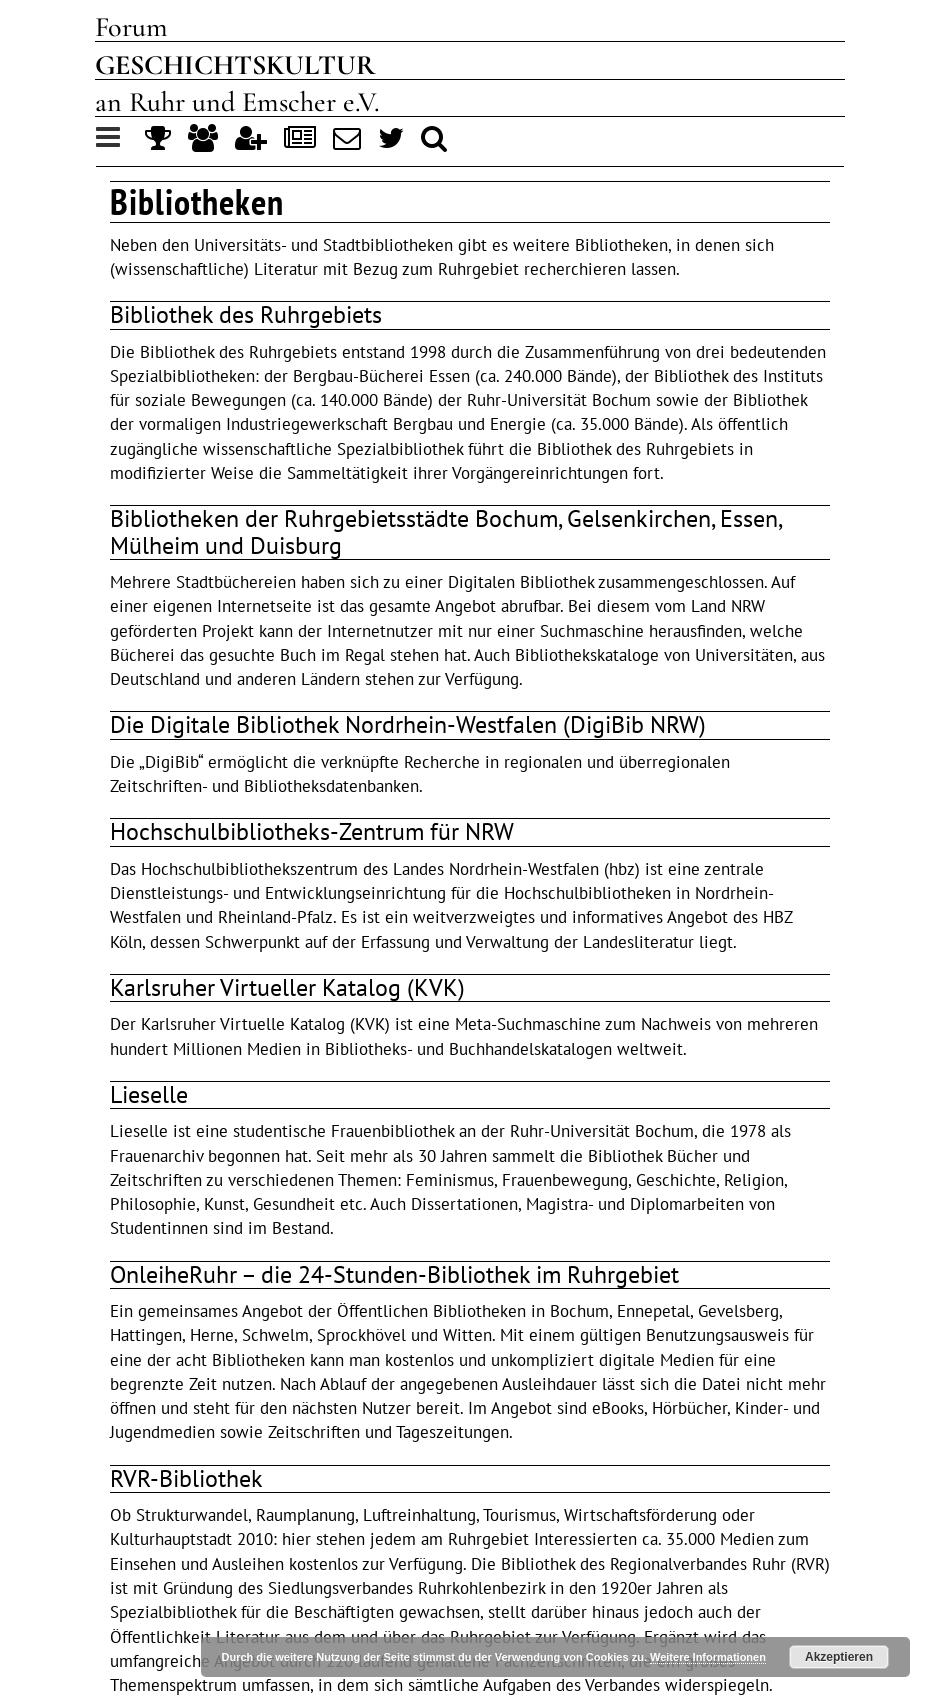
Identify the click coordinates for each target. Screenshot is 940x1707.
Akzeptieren (839, 1657)
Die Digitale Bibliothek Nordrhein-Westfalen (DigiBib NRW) (408, 724)
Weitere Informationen (708, 1657)
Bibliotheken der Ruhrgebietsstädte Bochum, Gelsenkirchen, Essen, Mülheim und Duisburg (445, 531)
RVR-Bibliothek (186, 1478)
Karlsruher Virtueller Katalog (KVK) (287, 987)
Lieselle (149, 1094)
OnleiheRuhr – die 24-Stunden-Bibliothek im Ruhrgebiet (394, 1274)
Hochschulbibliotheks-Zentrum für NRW (312, 831)
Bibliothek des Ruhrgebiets (246, 314)
